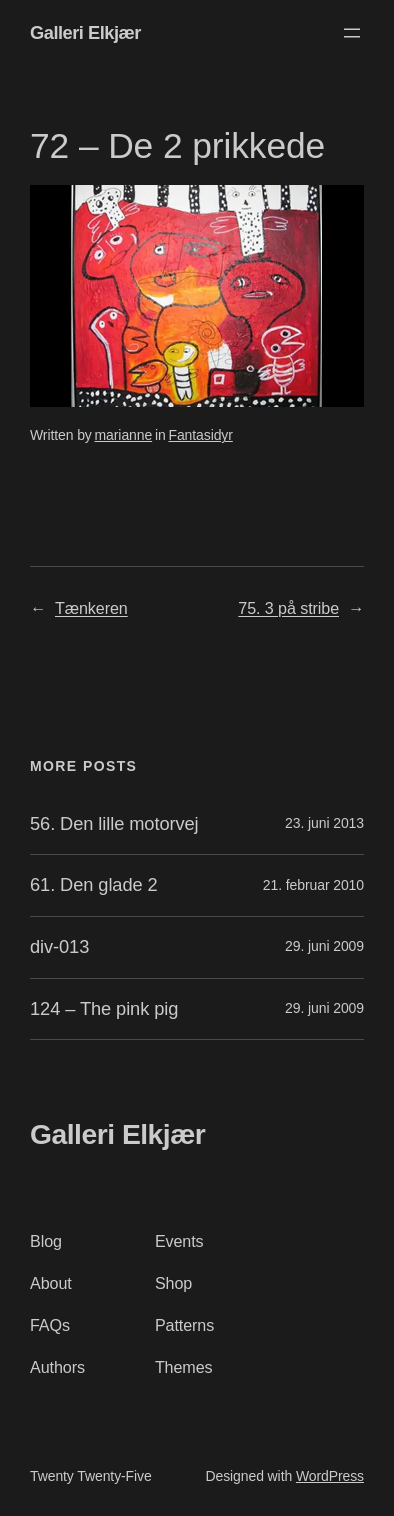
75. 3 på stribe (288, 608)
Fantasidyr (200, 435)
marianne (124, 435)
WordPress (330, 1476)
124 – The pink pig (104, 1009)
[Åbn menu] (352, 33)
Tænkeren (91, 608)
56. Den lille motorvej (114, 824)
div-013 (59, 947)
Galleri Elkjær (85, 32)
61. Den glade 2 (94, 885)
